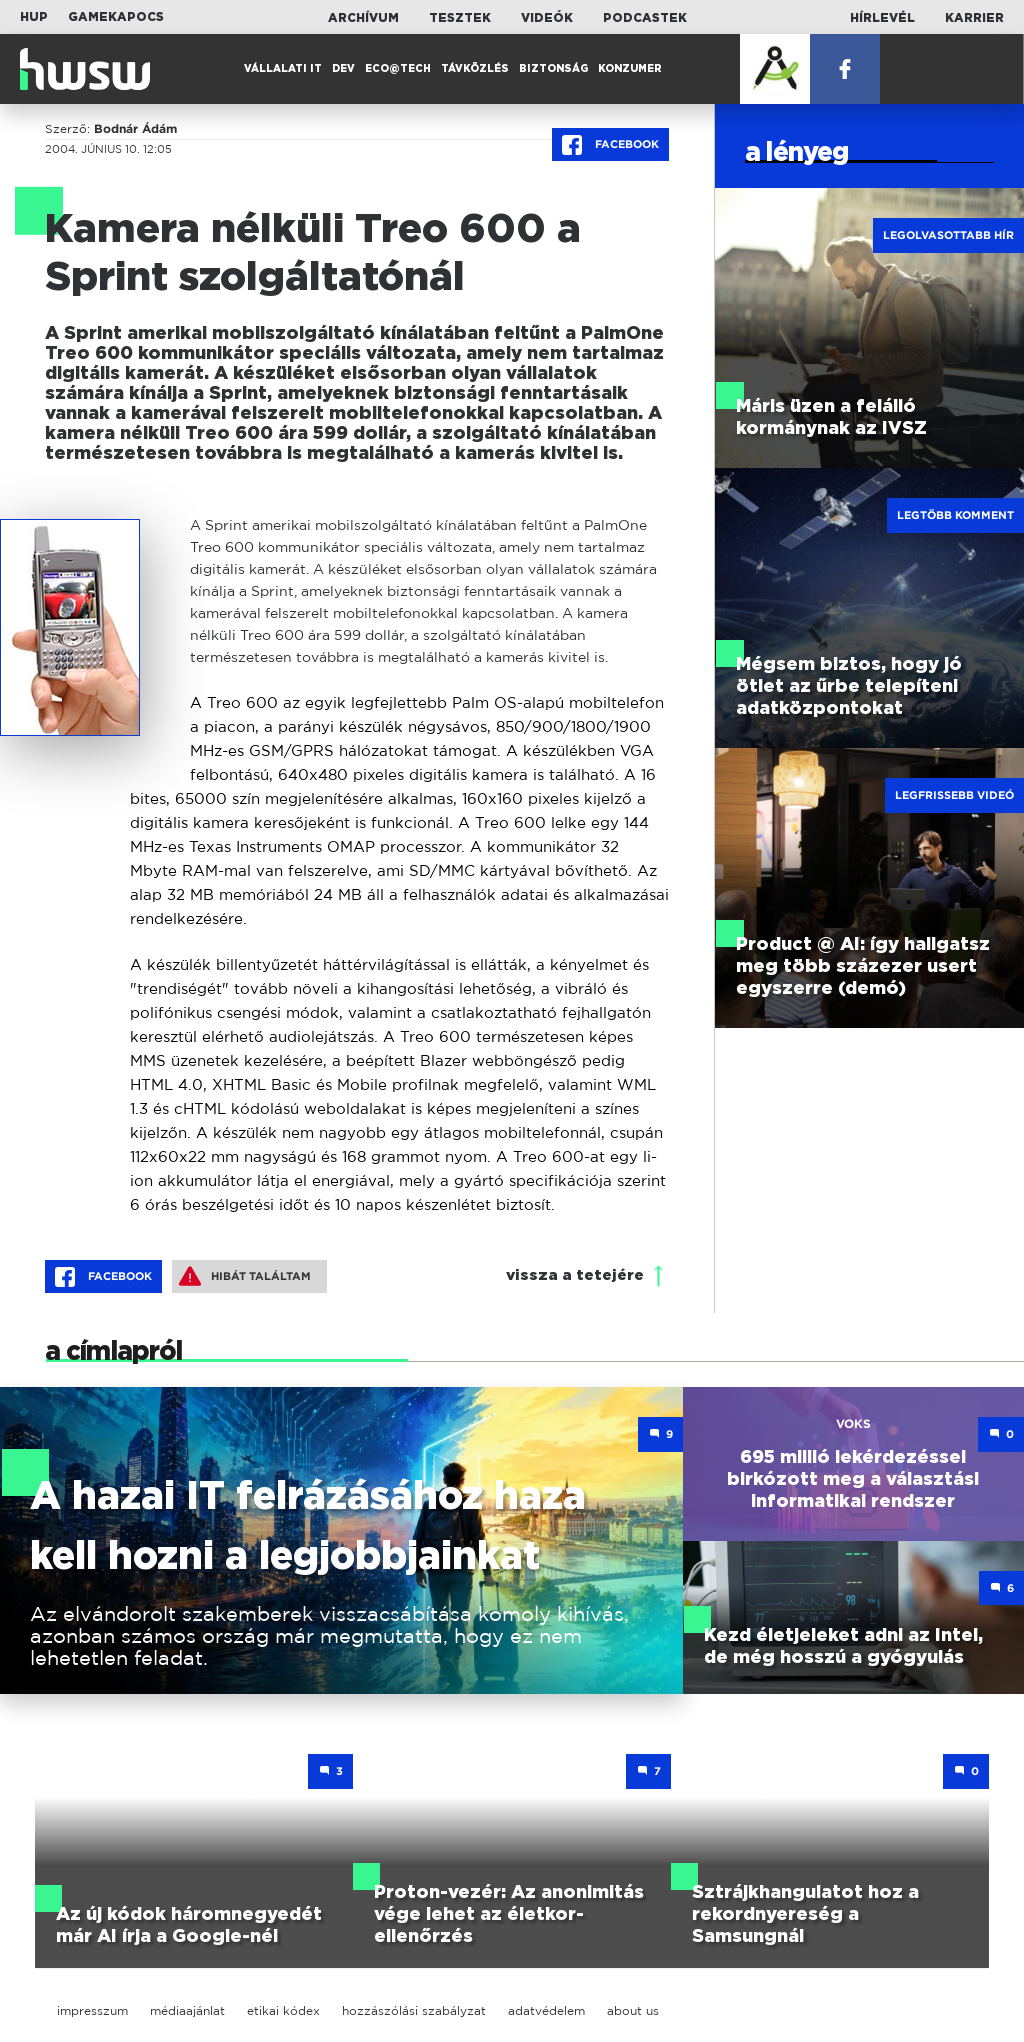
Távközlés (475, 69)
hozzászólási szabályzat (414, 2010)
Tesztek (460, 18)
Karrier (974, 18)
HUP (34, 17)
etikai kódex (283, 2010)
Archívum (363, 18)
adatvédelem (546, 2010)
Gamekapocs (116, 17)
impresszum (92, 2010)
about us (633, 2010)
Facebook (610, 145)
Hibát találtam (245, 1276)
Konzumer (630, 69)
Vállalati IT (283, 69)
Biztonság (553, 69)
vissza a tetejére (575, 1275)
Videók (547, 18)
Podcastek (645, 18)
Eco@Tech (398, 69)
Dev (343, 69)
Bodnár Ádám (135, 129)
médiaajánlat (187, 2010)
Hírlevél (882, 18)
